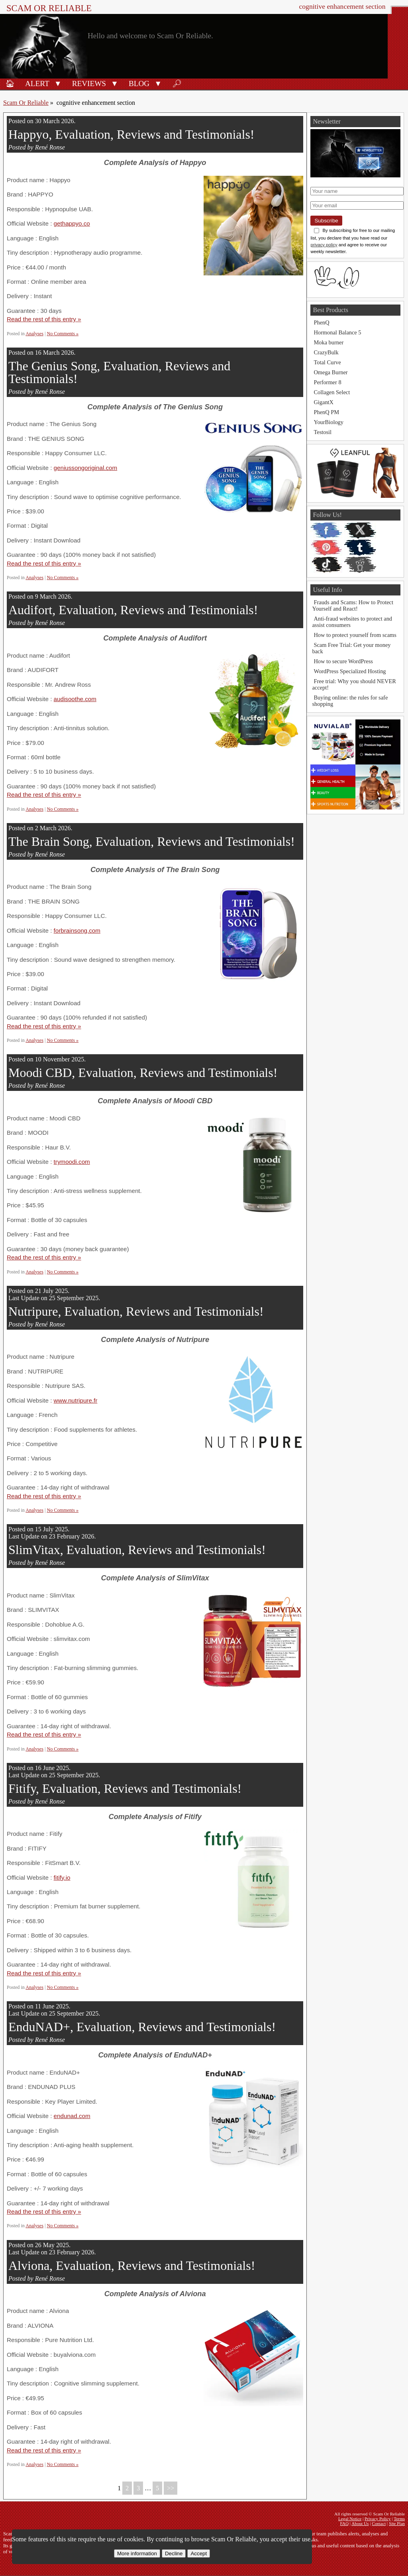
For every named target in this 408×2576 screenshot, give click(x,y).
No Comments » (62, 333)
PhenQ (321, 322)
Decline (173, 2553)
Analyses (34, 333)
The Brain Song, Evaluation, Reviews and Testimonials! (151, 841)
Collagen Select (332, 392)
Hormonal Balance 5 (337, 332)
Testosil (323, 432)
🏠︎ (10, 83)
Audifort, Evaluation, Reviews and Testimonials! (133, 610)
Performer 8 (327, 382)
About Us (360, 2523)
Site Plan (397, 2523)
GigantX (323, 402)
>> (170, 2488)
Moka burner (328, 342)
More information (137, 2553)
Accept (198, 2553)
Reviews (89, 83)
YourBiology (328, 422)
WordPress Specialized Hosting (350, 671)
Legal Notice (349, 2518)
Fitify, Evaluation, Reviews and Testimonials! (124, 1788)
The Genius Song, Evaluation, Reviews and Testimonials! (119, 372)
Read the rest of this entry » (44, 319)
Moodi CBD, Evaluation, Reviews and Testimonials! (142, 1072)
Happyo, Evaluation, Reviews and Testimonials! (131, 134)
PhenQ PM (326, 412)
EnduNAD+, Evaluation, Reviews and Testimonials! (142, 2027)
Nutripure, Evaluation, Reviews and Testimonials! (136, 1311)
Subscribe (326, 221)
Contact (379, 2523)
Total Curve (327, 362)
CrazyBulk (326, 352)
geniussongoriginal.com (86, 467)
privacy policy (323, 244)
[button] (58, 83)
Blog (139, 83)
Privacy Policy (378, 2518)
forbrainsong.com (77, 930)
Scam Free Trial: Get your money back (351, 648)
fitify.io (62, 1877)
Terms (399, 2518)
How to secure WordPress (343, 661)
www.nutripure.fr (76, 1400)
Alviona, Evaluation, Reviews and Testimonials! (131, 2265)
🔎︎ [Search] (177, 83)
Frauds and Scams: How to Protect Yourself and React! (352, 605)
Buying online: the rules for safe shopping (350, 700)
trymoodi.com (72, 1161)
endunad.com (72, 2115)
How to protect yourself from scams (355, 635)
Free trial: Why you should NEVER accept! (354, 684)
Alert (37, 83)
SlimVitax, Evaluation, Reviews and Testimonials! (137, 1549)
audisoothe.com (75, 699)
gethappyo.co (72, 223)
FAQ (344, 2523)
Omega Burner (330, 372)
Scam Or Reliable (49, 8)
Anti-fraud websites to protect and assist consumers (352, 621)
